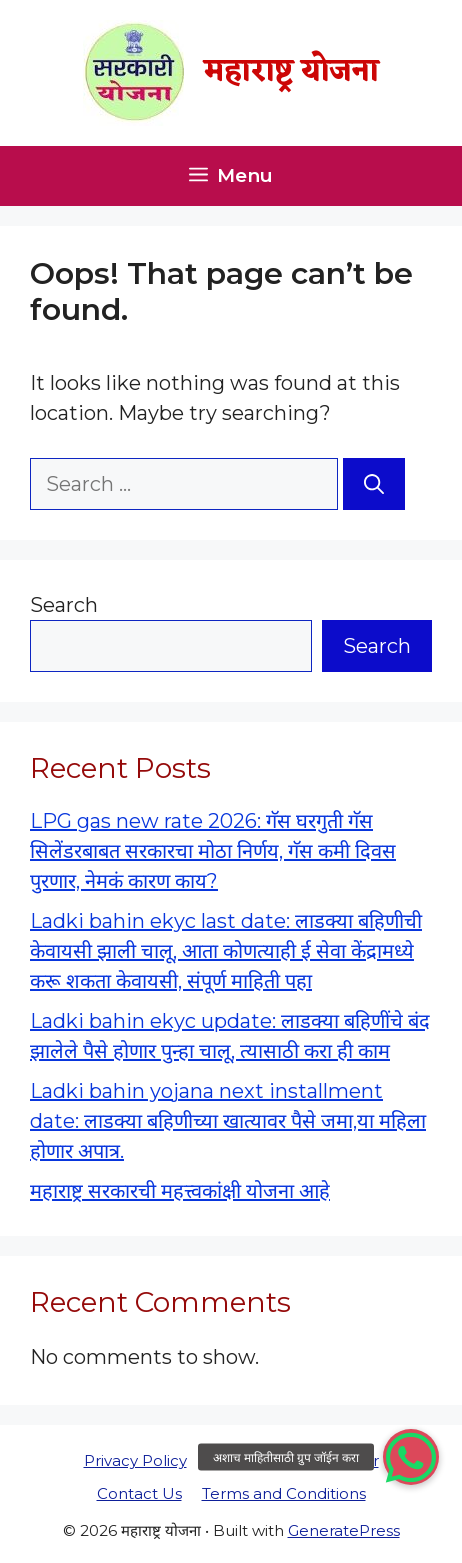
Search (64, 605)
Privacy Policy (135, 1460)
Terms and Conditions (284, 1493)
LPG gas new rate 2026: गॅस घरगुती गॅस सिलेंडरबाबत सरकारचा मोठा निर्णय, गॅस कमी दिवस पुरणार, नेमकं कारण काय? (213, 851)
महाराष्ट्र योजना (291, 72)
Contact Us (139, 1493)
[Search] (374, 484)
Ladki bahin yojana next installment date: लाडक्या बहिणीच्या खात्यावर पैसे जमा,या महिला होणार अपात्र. (228, 1121)
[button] (411, 1457)
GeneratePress (344, 1530)
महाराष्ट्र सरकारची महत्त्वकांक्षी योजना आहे (180, 1191)
